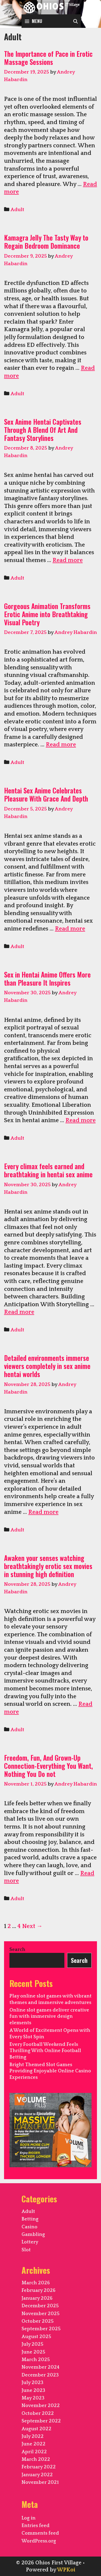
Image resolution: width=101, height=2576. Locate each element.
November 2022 (41, 2405)
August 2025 (36, 2336)
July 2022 (33, 2436)
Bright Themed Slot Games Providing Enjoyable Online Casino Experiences (50, 2071)
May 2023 (33, 2398)
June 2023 (33, 2390)
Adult (17, 209)
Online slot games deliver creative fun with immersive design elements (49, 2016)
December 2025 (40, 2306)
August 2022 (36, 2429)
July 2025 (32, 2344)
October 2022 (38, 2413)
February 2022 (39, 2467)
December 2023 (40, 2375)
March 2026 (36, 2283)
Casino (29, 2227)
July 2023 (32, 2382)
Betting (30, 2219)
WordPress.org (39, 2541)
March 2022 (36, 2459)
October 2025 (38, 2321)
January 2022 (37, 2475)
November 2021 (40, 2482)
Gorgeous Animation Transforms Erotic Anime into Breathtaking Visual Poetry (47, 614)
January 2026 (37, 2298)
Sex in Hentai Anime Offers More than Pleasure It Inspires (47, 978)
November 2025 (41, 2313)
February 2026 (38, 2290)
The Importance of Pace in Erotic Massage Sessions (48, 58)
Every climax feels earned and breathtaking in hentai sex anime (48, 1170)
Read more (68, 560)
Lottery (30, 2242)
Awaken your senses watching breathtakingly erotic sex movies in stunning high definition (48, 1566)
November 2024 (41, 2367)
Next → (32, 1926)
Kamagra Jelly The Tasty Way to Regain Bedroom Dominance (46, 241)
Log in (29, 2518)
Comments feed (40, 2533)
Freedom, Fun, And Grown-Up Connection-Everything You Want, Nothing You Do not (48, 1766)
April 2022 (34, 2452)
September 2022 (41, 2421)
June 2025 (33, 2352)
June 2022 (34, 2444)
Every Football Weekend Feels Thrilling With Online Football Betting (45, 2051)
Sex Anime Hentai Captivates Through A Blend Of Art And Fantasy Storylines (42, 430)
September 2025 (41, 2329)
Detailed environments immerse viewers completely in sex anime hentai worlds (47, 1366)
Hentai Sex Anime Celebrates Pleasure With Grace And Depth (46, 794)
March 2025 (36, 2359)
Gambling (33, 2234)
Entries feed (36, 2525)
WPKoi (66, 2570)
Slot (26, 2250)
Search (17, 1949)
